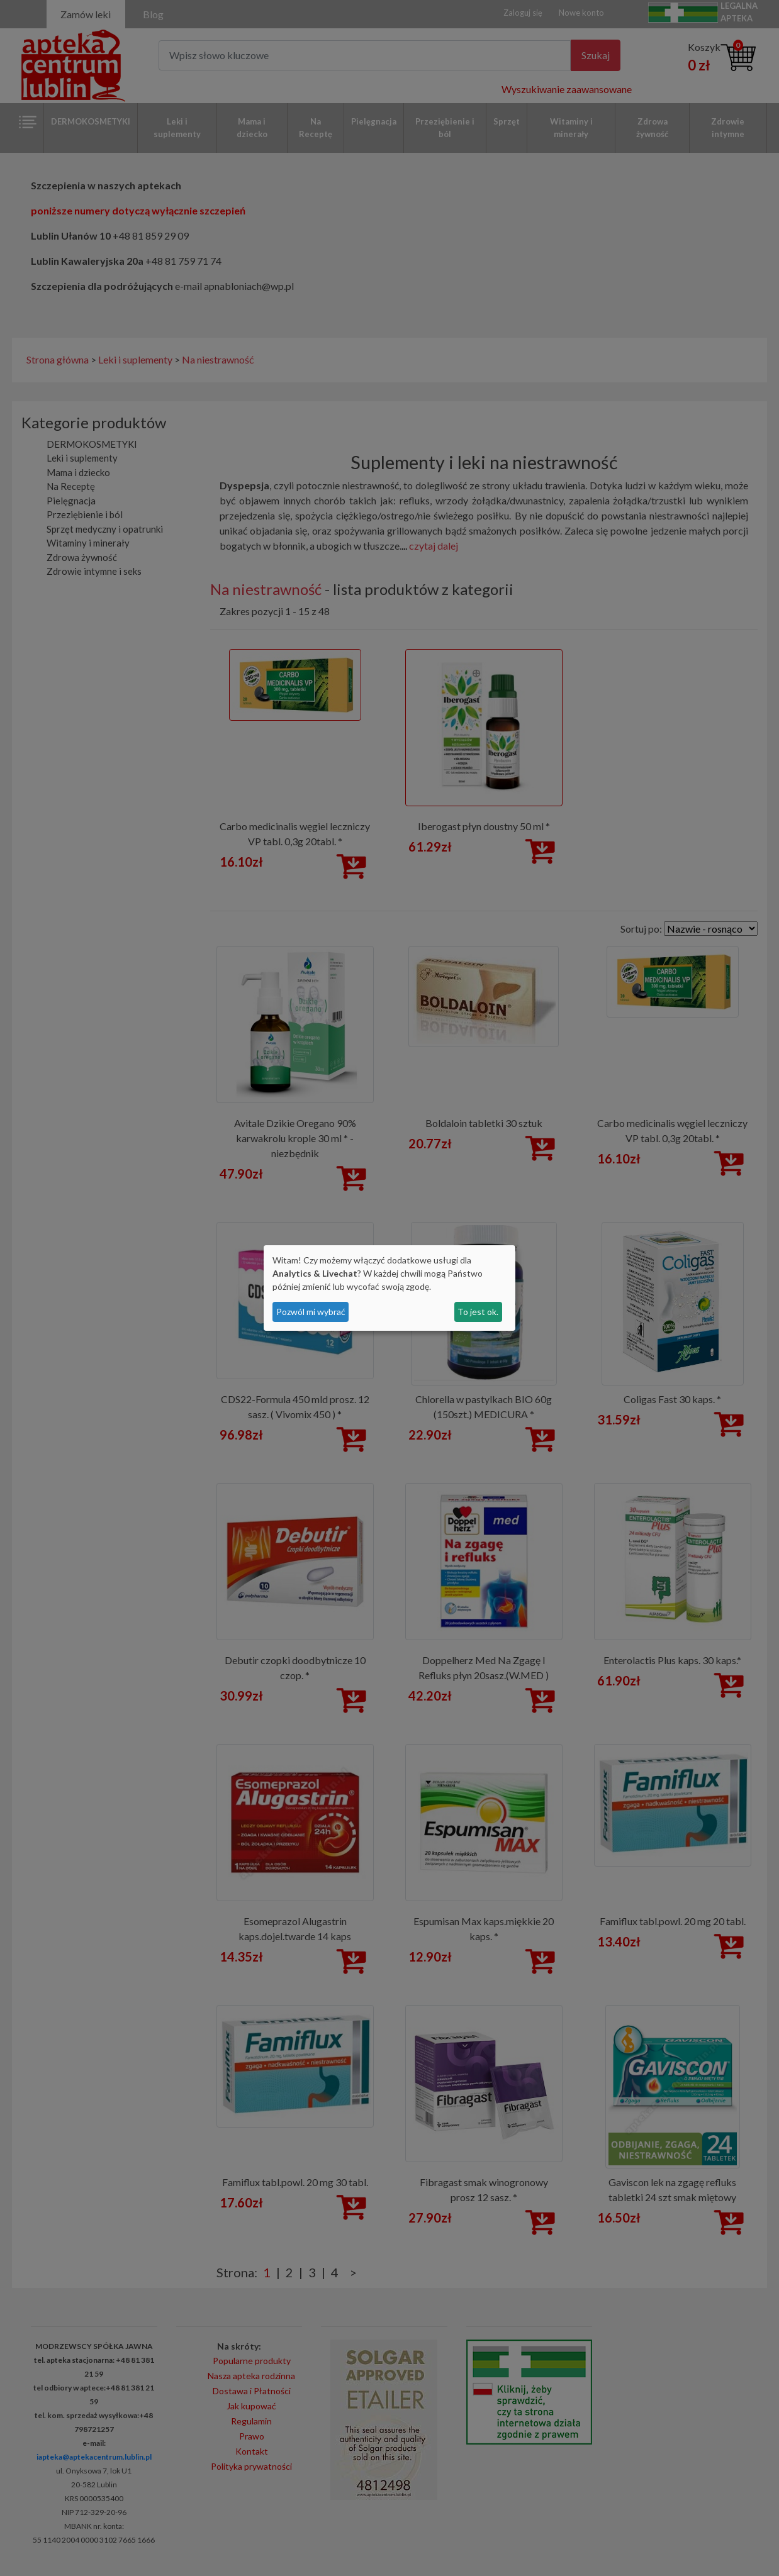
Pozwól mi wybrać (310, 1311)
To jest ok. (477, 1311)
